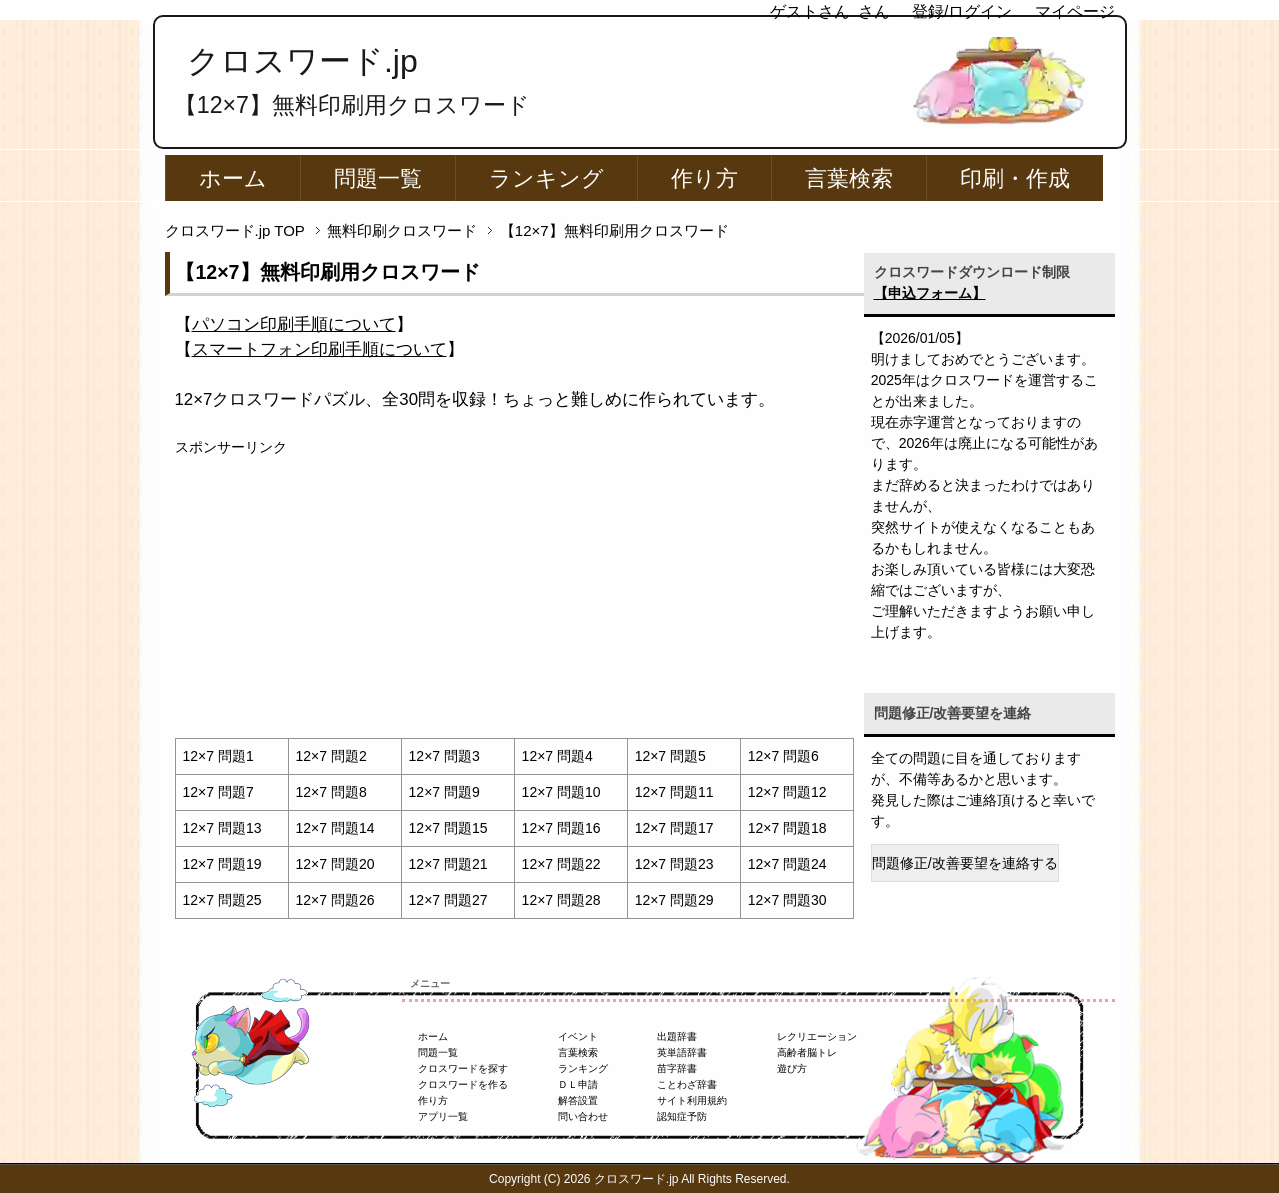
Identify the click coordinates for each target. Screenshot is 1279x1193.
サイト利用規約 (692, 1100)
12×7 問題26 (335, 900)
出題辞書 (677, 1036)
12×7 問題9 (444, 792)
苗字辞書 (677, 1068)
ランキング (546, 178)
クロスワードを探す (463, 1068)
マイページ (1075, 11)
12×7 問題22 (561, 864)
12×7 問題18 (787, 828)
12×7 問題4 (557, 756)
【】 (294, 324)
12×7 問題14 (335, 828)
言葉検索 (849, 178)
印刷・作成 (1015, 178)
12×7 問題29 (674, 900)
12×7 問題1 (218, 756)
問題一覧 (378, 178)
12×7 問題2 (331, 756)
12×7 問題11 (674, 792)
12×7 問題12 (787, 792)
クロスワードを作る (463, 1084)
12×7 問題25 (222, 900)
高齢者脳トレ (807, 1052)
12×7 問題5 (670, 756)
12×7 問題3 (444, 756)
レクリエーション (817, 1036)
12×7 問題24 (787, 864)
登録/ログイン (962, 11)
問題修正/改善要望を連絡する (965, 863)
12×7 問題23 (674, 864)
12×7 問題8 (331, 792)
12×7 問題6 (783, 756)
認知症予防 (682, 1116)
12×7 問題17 (674, 828)
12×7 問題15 (448, 828)
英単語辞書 (682, 1052)
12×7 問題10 (561, 792)
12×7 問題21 (448, 864)
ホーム (233, 178)
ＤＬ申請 (578, 1084)
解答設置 (578, 1100)
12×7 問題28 (561, 900)
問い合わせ (583, 1116)
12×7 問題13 (222, 828)
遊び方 (792, 1068)
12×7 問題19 (222, 864)
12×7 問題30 (787, 900)
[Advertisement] (514, 598)
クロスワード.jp (302, 61)
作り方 (704, 178)
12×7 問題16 (561, 828)
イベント (578, 1036)
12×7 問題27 (448, 900)
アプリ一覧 (443, 1116)
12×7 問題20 (335, 864)
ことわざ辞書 (687, 1084)
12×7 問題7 (218, 792)
